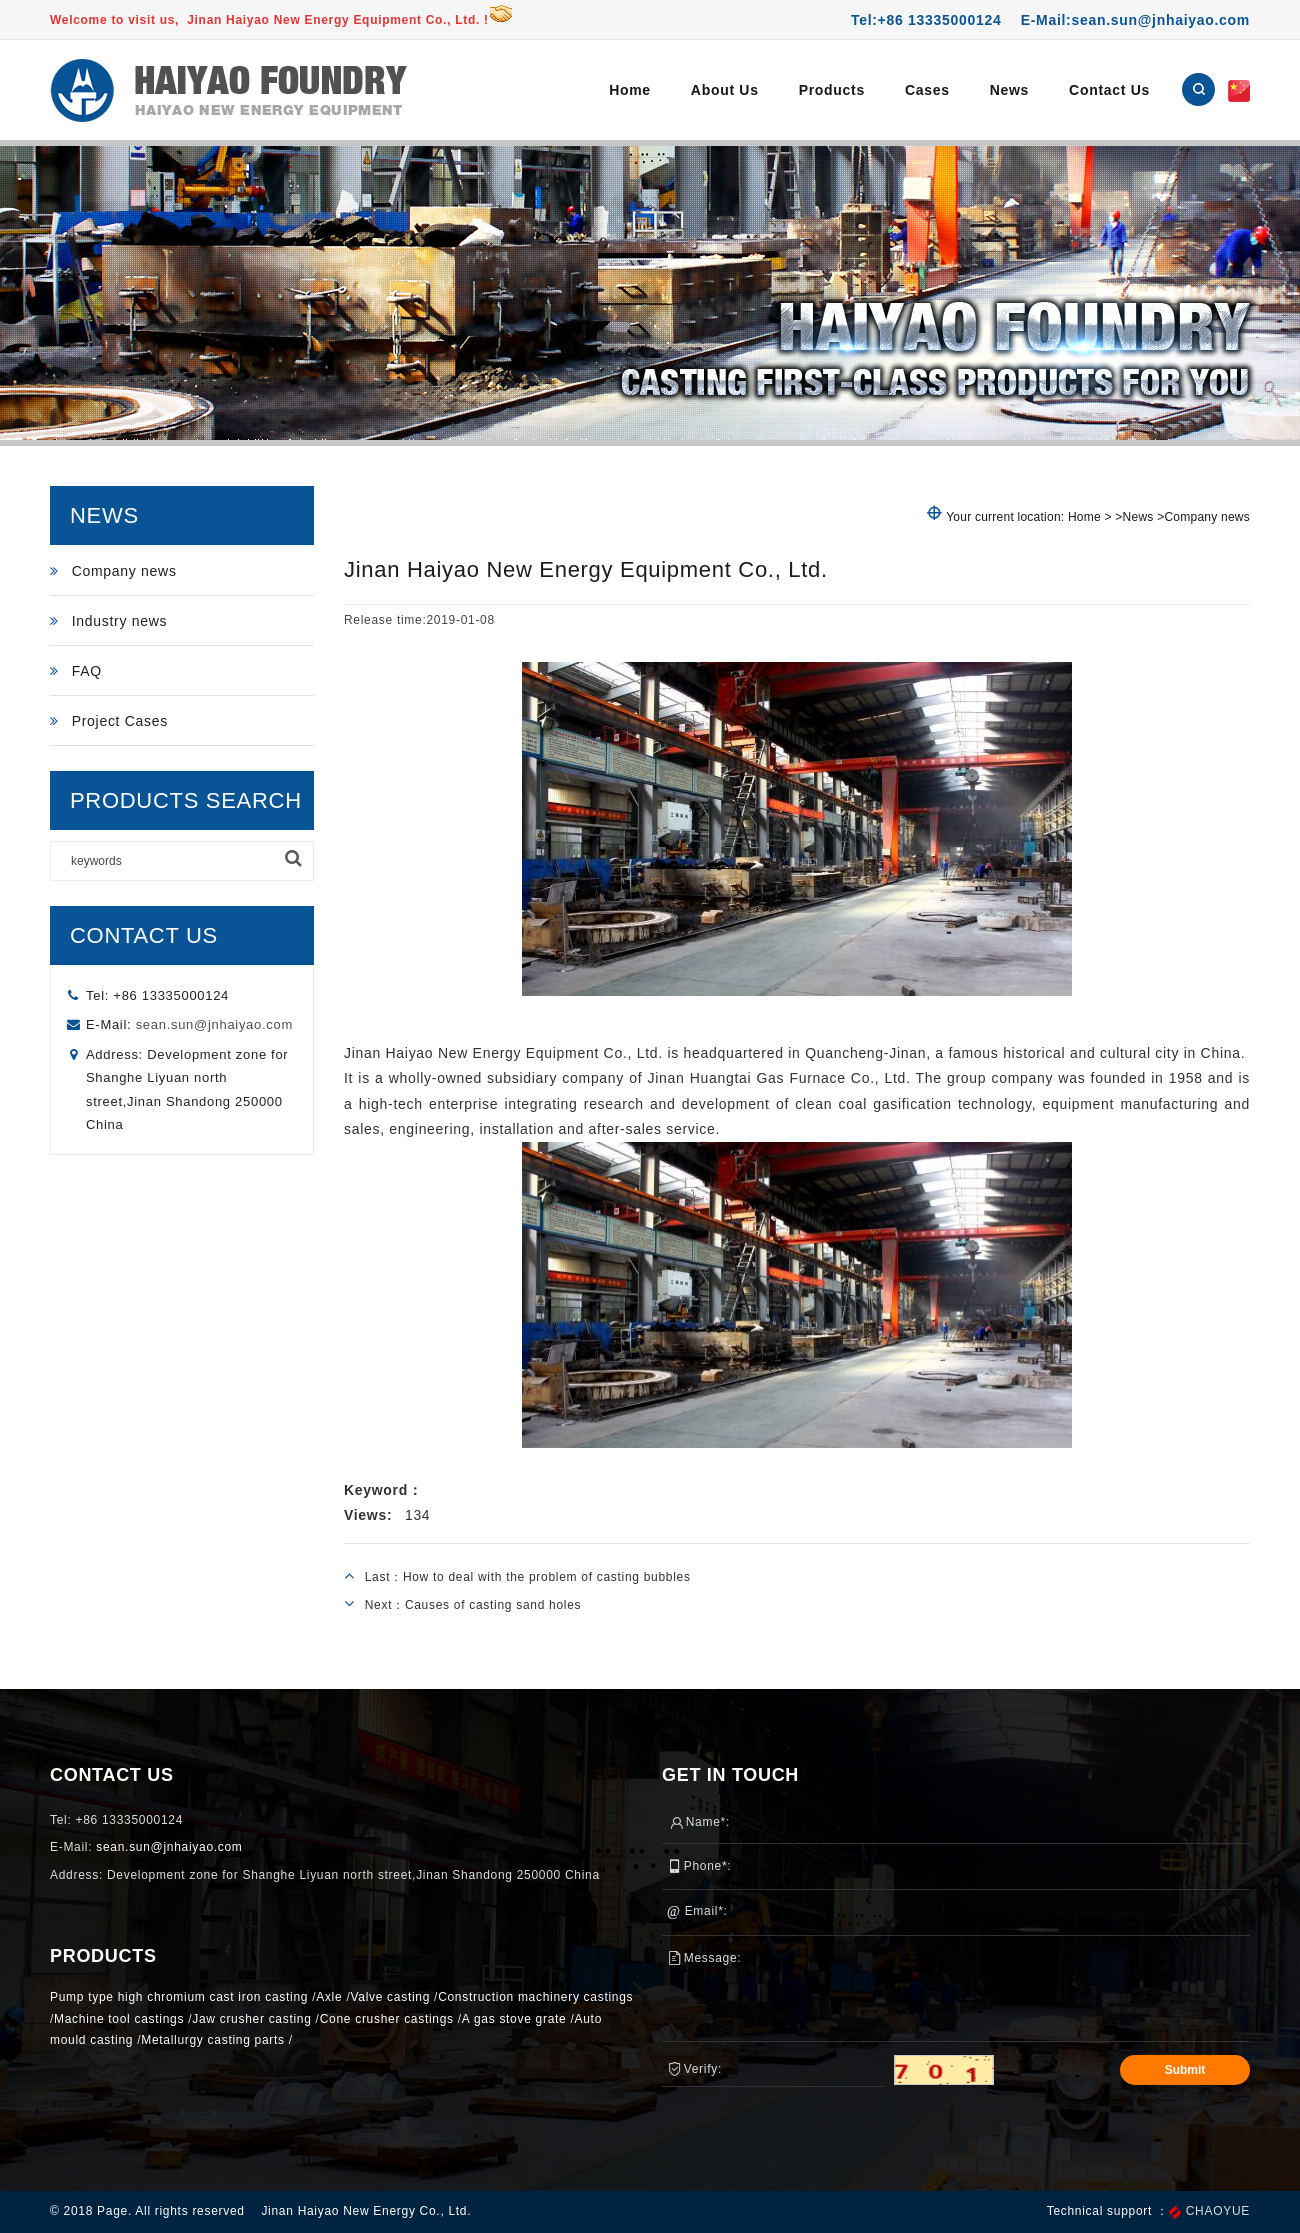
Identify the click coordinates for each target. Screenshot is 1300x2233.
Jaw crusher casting (251, 2019)
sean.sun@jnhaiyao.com (214, 1024)
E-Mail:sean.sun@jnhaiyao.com (1135, 20)
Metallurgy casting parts (213, 2040)
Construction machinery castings (535, 1997)
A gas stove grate (514, 2019)
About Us (725, 90)
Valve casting (390, 1997)
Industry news (108, 621)
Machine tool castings (119, 2019)
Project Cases (109, 721)
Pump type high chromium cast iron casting (179, 1997)
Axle (329, 1997)
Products (832, 90)
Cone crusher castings (387, 2019)
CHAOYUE (1218, 2212)
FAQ (76, 671)
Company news (113, 571)
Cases (927, 90)
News (1009, 90)
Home (630, 90)
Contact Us (1109, 90)
